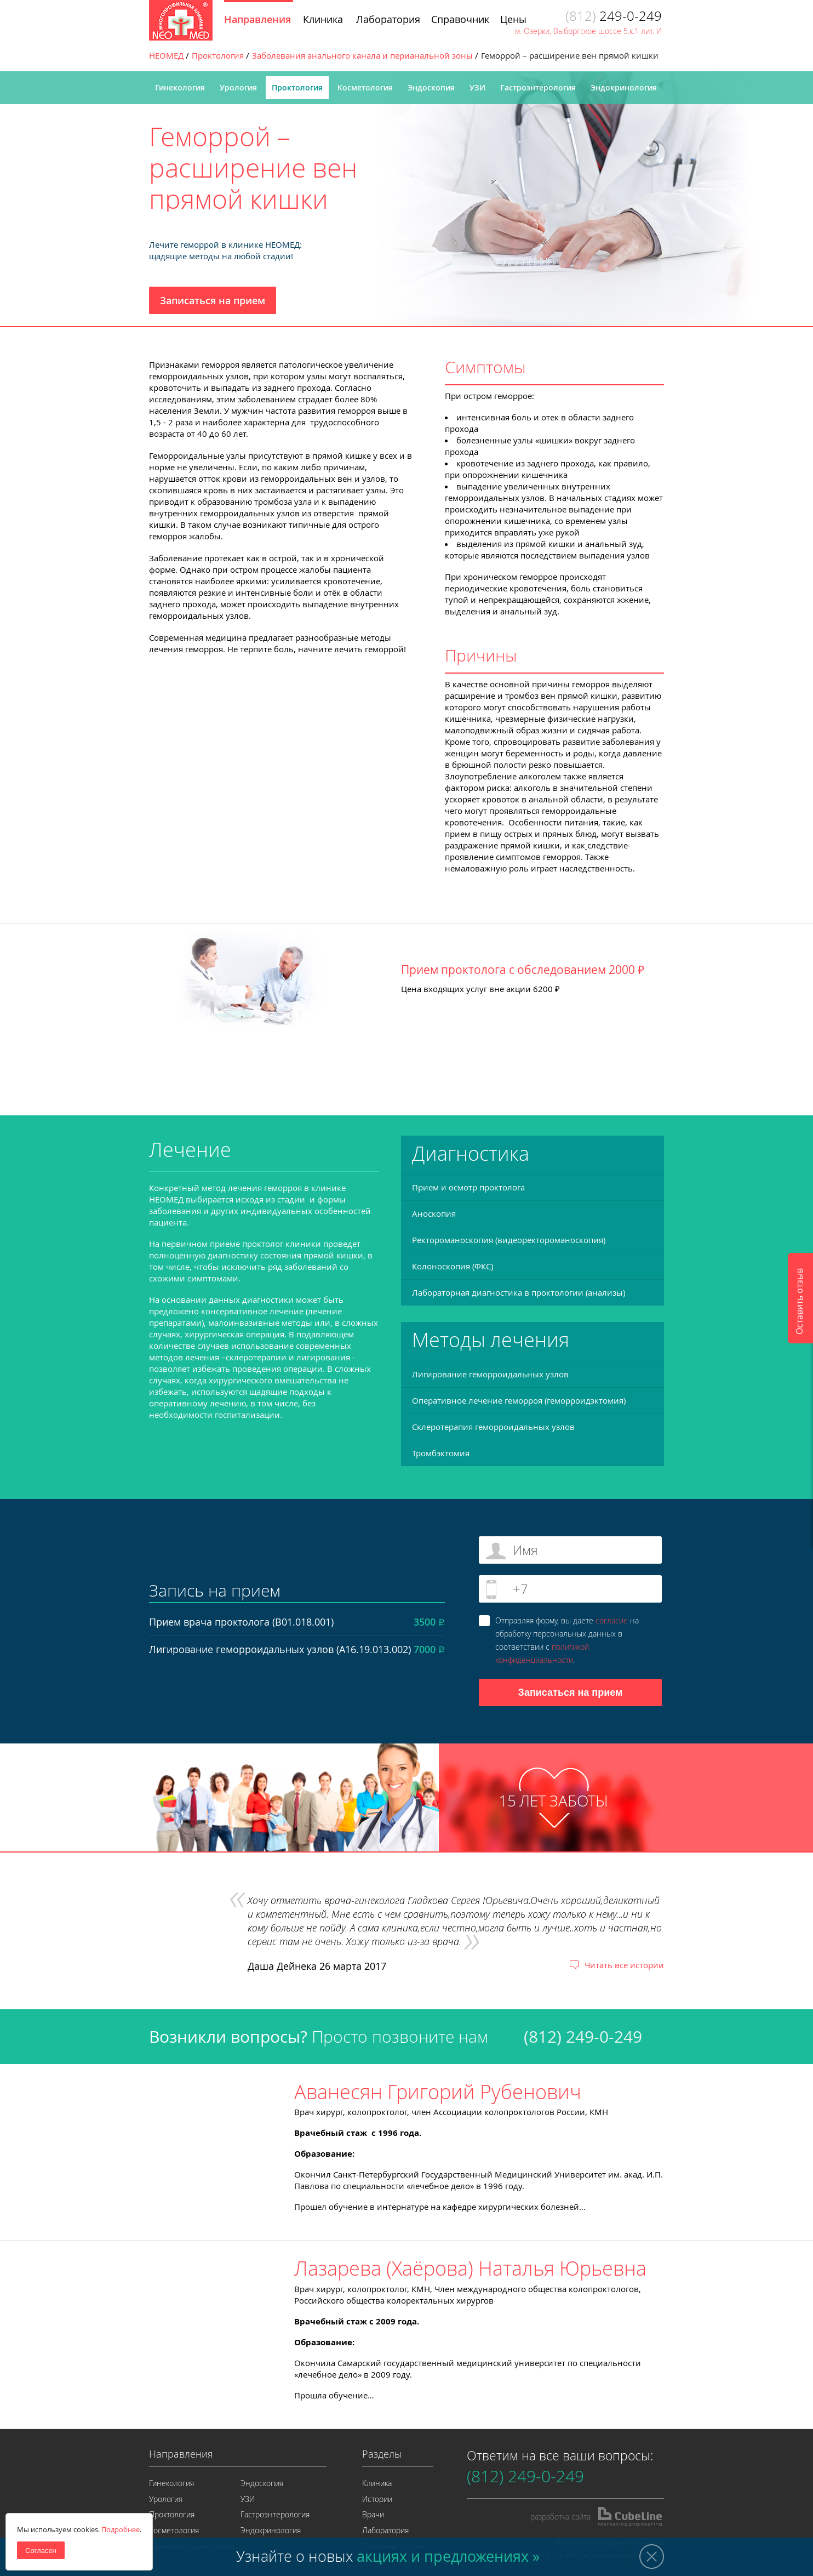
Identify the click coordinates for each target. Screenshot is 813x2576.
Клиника (377, 2483)
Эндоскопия (431, 87)
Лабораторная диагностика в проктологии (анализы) (518, 1292)
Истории (377, 2499)
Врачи (373, 2514)
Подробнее (120, 2529)
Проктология (297, 87)
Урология (238, 87)
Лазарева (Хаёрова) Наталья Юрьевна (470, 2268)
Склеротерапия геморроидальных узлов (493, 1426)
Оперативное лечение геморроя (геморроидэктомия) (519, 1400)
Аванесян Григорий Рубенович (437, 2091)
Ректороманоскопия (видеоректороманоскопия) (508, 1239)
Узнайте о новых (388, 2556)
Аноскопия (434, 1213)
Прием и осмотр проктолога (468, 1187)
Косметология (365, 87)
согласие (612, 1620)
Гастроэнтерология (538, 87)
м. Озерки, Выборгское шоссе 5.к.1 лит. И (588, 31)
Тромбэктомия (441, 1452)
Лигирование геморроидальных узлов (490, 1374)
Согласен (40, 2550)
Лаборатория (385, 2530)
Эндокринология (624, 87)
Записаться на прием (212, 300)
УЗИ (477, 87)
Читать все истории (624, 1965)
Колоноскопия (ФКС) (452, 1266)
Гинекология (180, 87)
